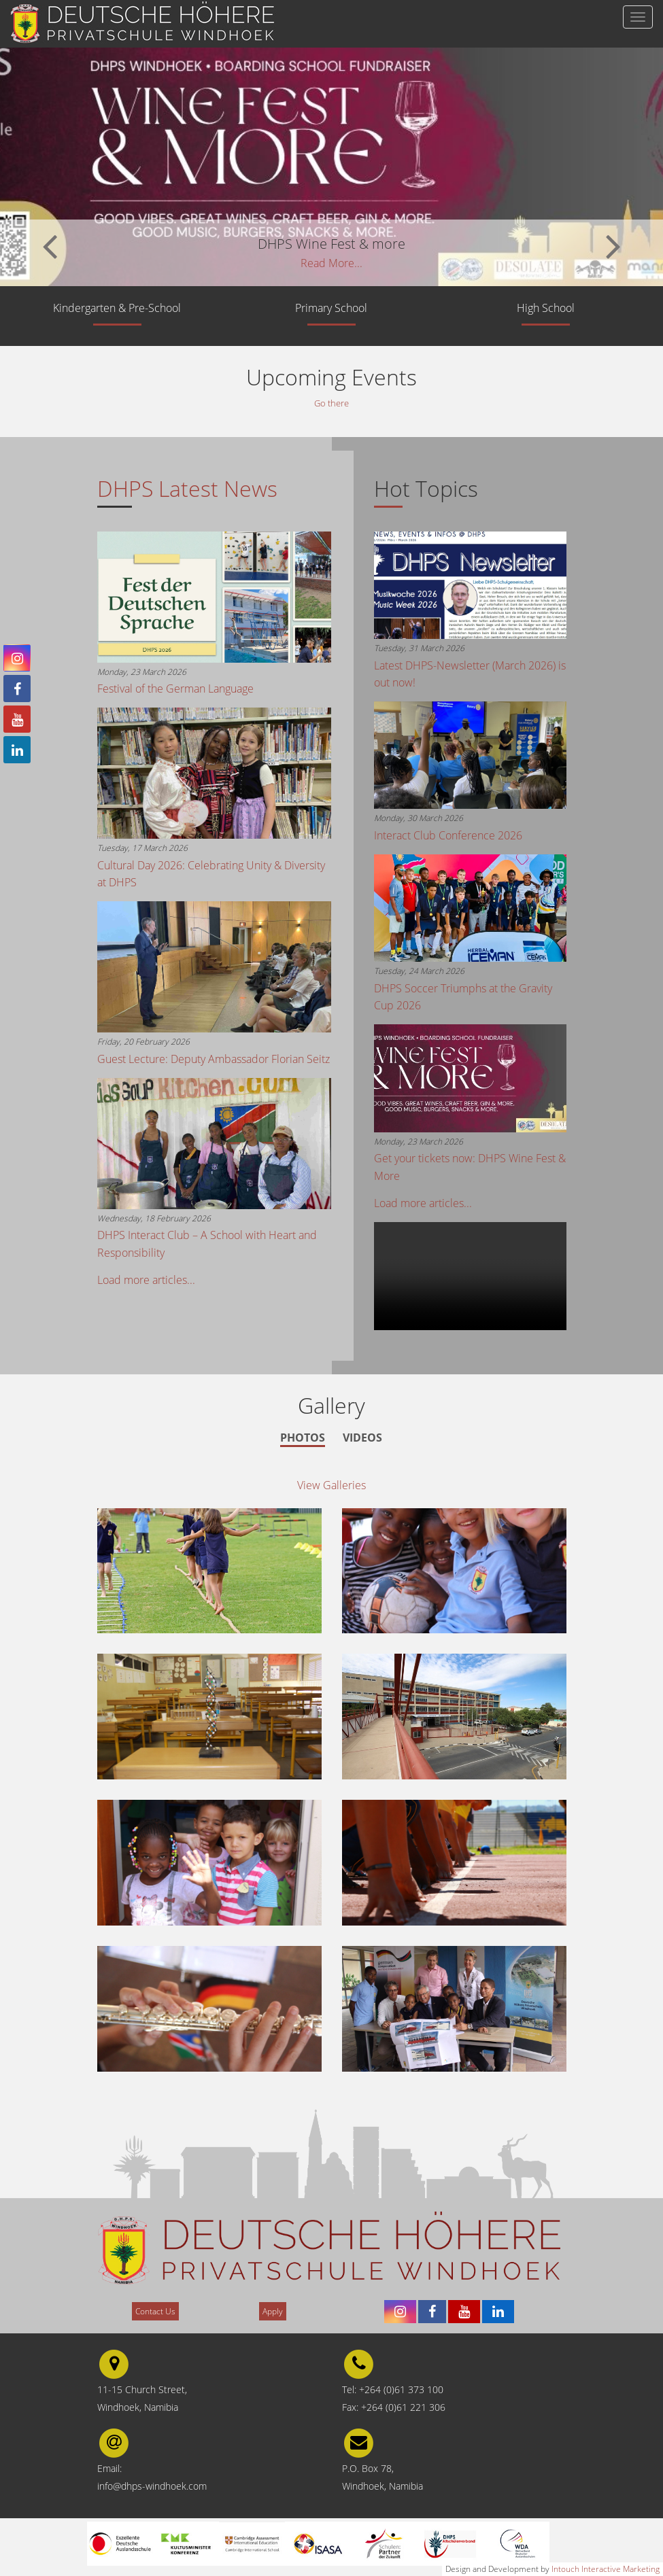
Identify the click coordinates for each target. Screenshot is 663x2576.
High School (546, 307)
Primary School (331, 307)
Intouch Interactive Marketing (605, 2569)
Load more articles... (146, 1280)
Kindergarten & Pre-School (117, 307)
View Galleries (331, 1486)
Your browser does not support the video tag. (470, 1277)
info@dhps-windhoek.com (152, 2487)
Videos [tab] (362, 1438)
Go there (332, 402)
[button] (49, 244)
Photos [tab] (302, 1438)
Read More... (331, 263)
